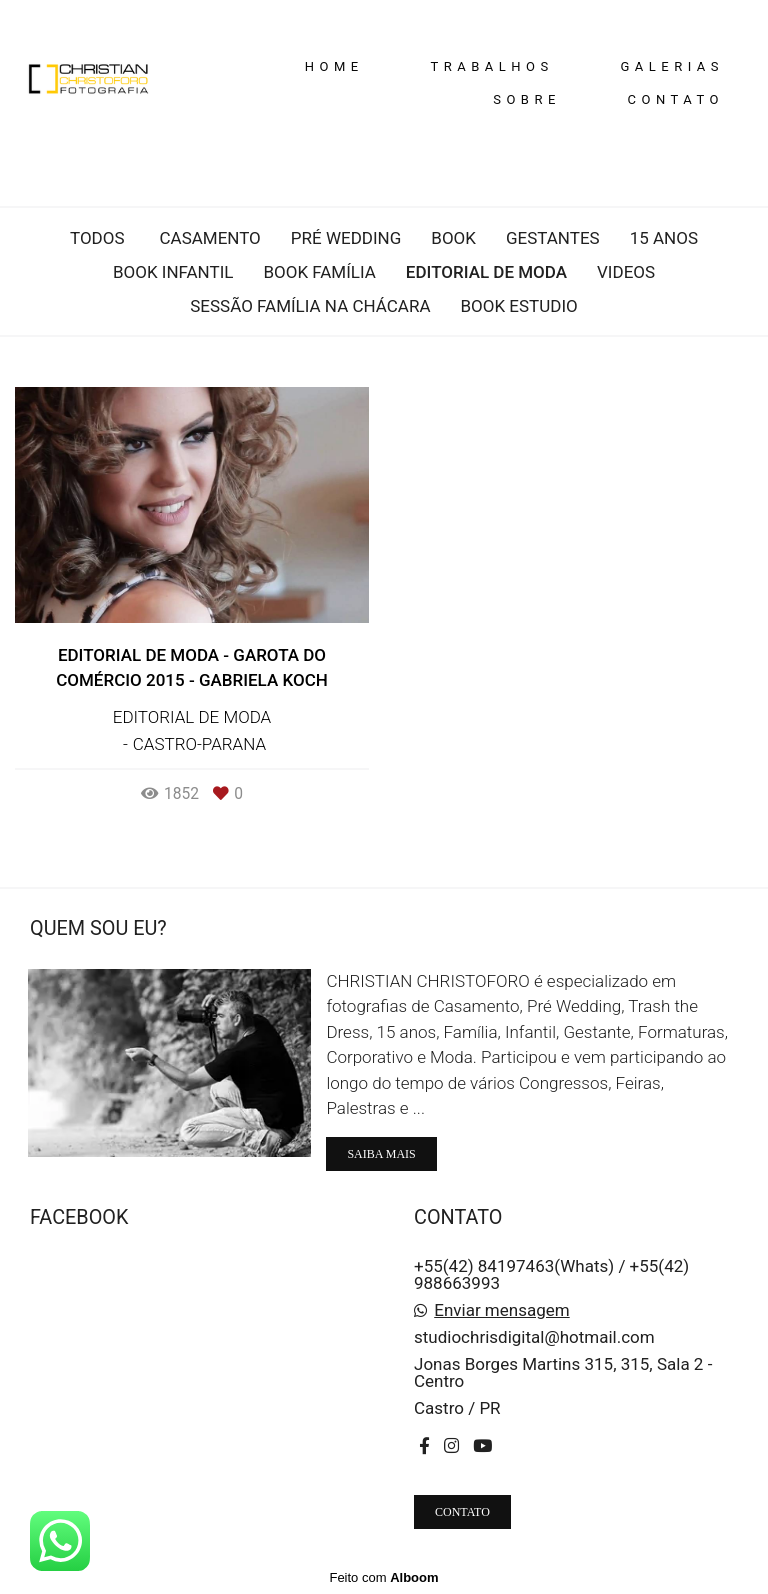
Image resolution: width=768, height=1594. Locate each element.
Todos (97, 238)
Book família (319, 272)
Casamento (209, 238)
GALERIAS (672, 66)
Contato (462, 1512)
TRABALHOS (491, 66)
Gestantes (553, 238)
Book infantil (173, 272)
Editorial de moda (486, 272)
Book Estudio (519, 306)
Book (453, 238)
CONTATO (676, 99)
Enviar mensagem (501, 1310)
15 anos (664, 238)
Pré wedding (346, 238)
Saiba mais (381, 1154)
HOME (334, 66)
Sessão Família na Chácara (310, 306)
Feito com (383, 1577)
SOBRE (527, 99)
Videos (626, 272)
